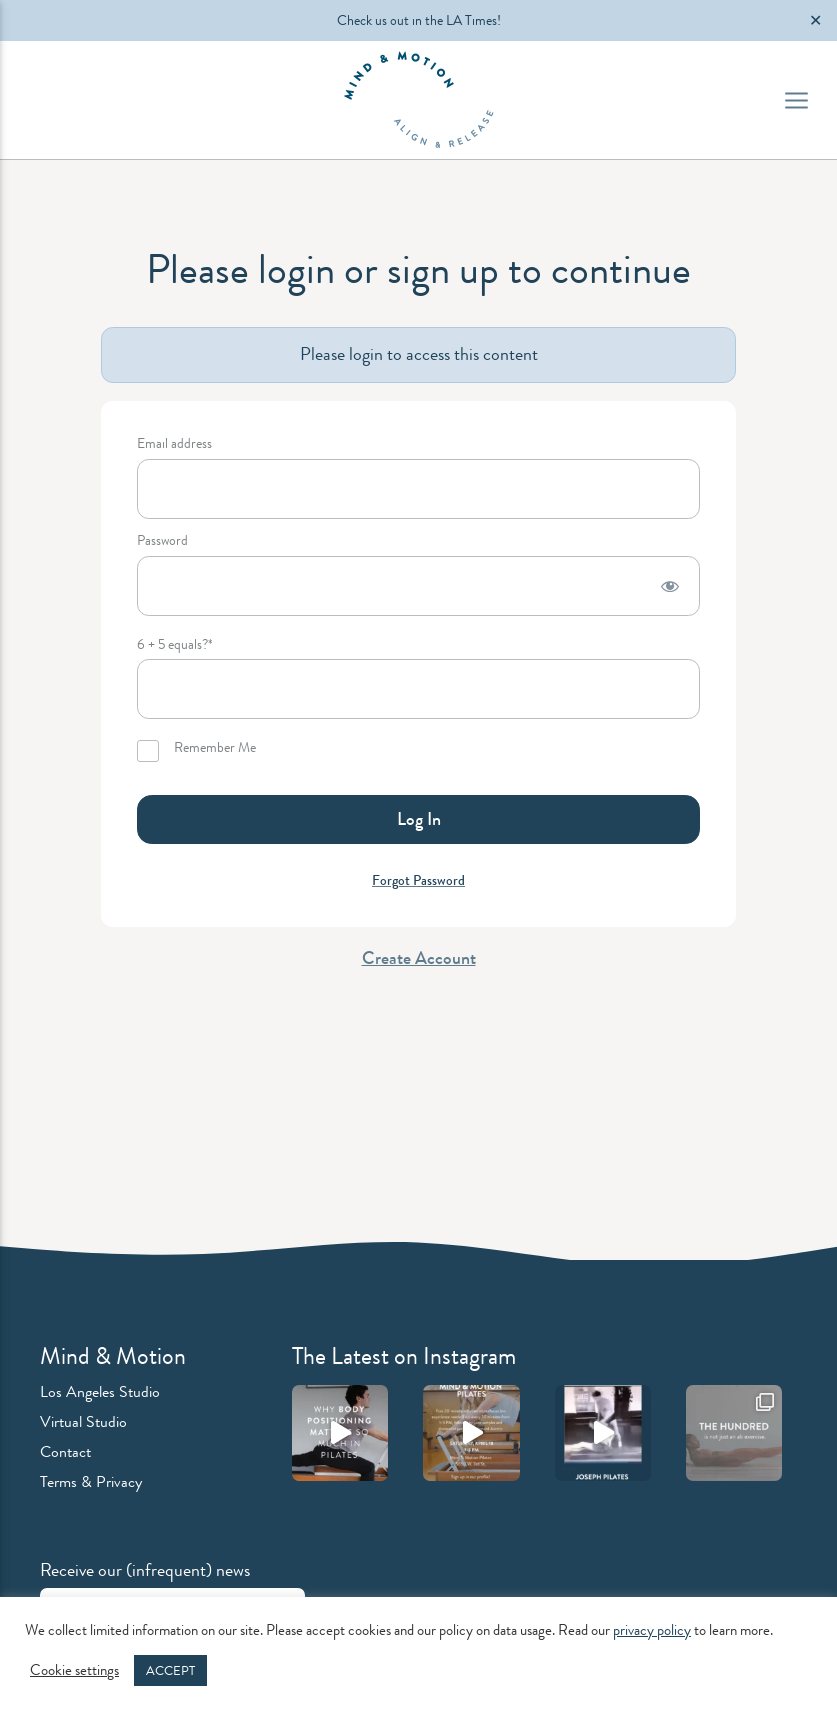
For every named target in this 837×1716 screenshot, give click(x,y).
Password (162, 541)
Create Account (419, 958)
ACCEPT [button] (170, 1670)
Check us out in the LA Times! (419, 20)
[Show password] (670, 586)
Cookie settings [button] (74, 1671)
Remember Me (196, 751)
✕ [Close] (815, 20)
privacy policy (652, 1630)
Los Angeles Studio (100, 1391)
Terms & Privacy (91, 1481)
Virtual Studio (83, 1421)
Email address (174, 444)
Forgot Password (418, 880)
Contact (65, 1451)
